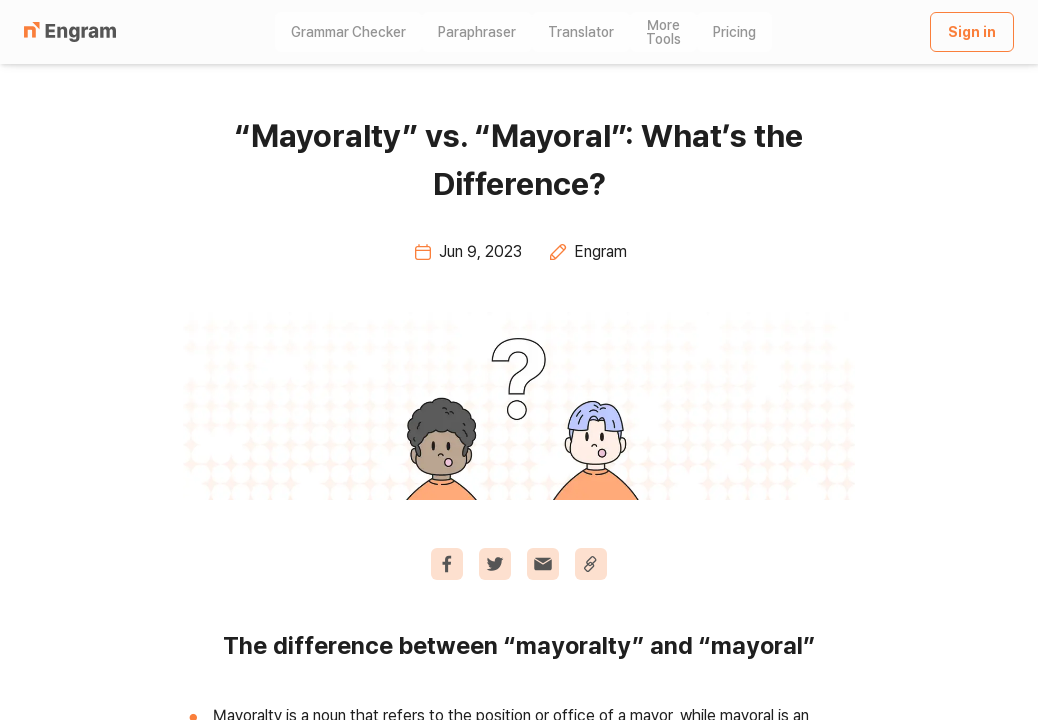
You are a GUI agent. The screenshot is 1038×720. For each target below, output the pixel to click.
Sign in (972, 32)
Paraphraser (477, 32)
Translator (581, 32)
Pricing (734, 32)
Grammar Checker (348, 32)
